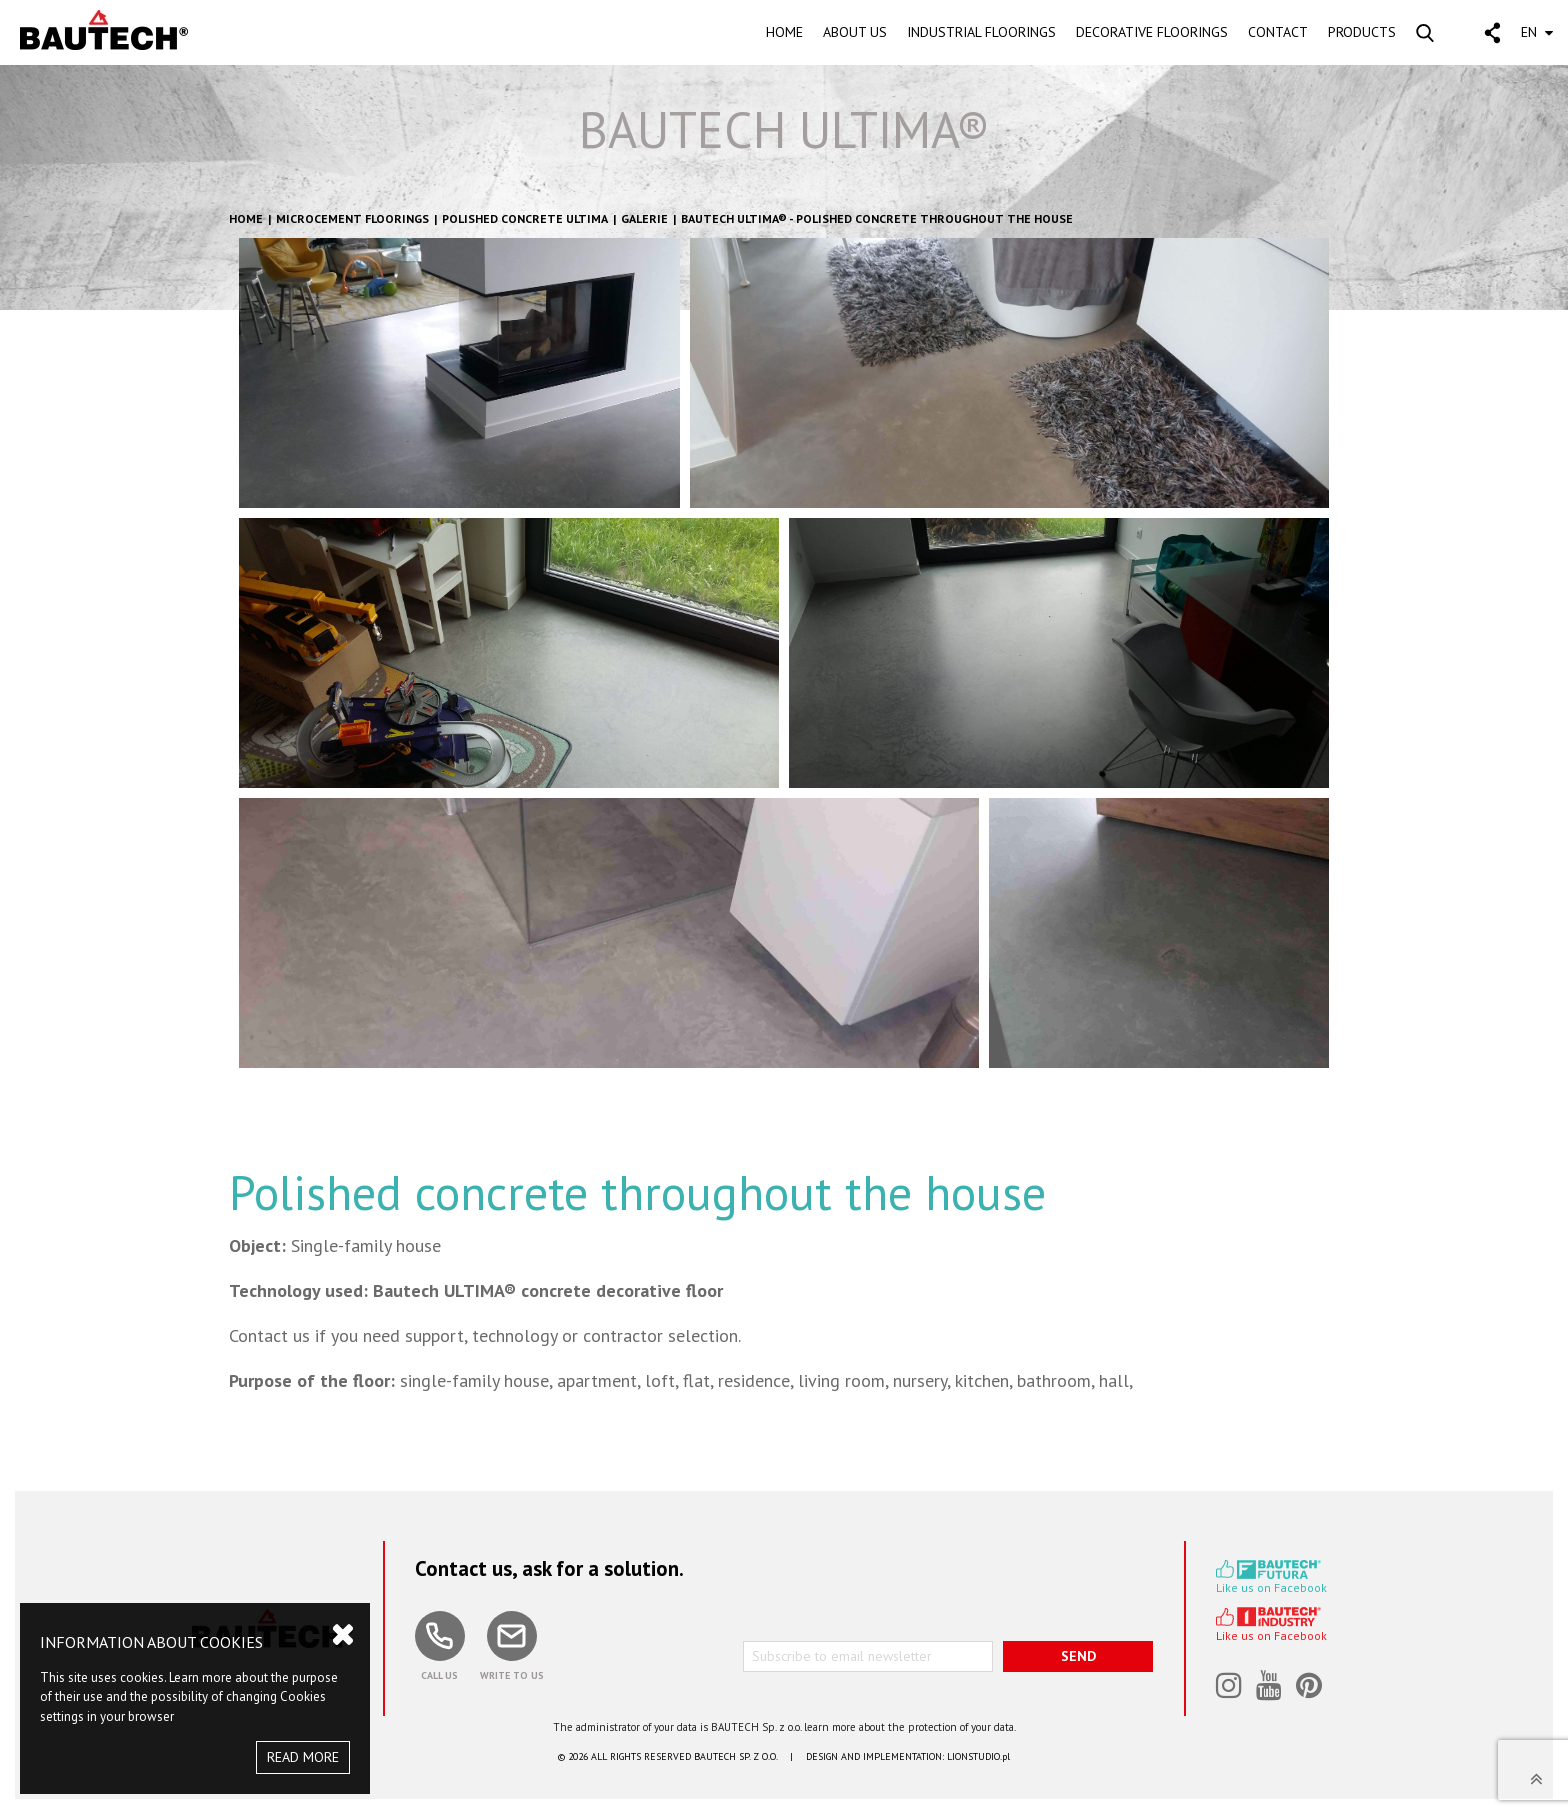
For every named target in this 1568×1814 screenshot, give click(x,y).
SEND (1078, 1656)
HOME (784, 32)
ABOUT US (855, 32)
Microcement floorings (352, 218)
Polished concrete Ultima (525, 218)
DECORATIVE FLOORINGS (1152, 32)
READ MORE (303, 1757)
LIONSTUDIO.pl (978, 1756)
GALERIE (644, 218)
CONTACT (1278, 32)
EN (1537, 32)
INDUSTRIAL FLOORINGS (981, 32)
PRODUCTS (1362, 32)
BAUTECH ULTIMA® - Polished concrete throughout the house (877, 218)
